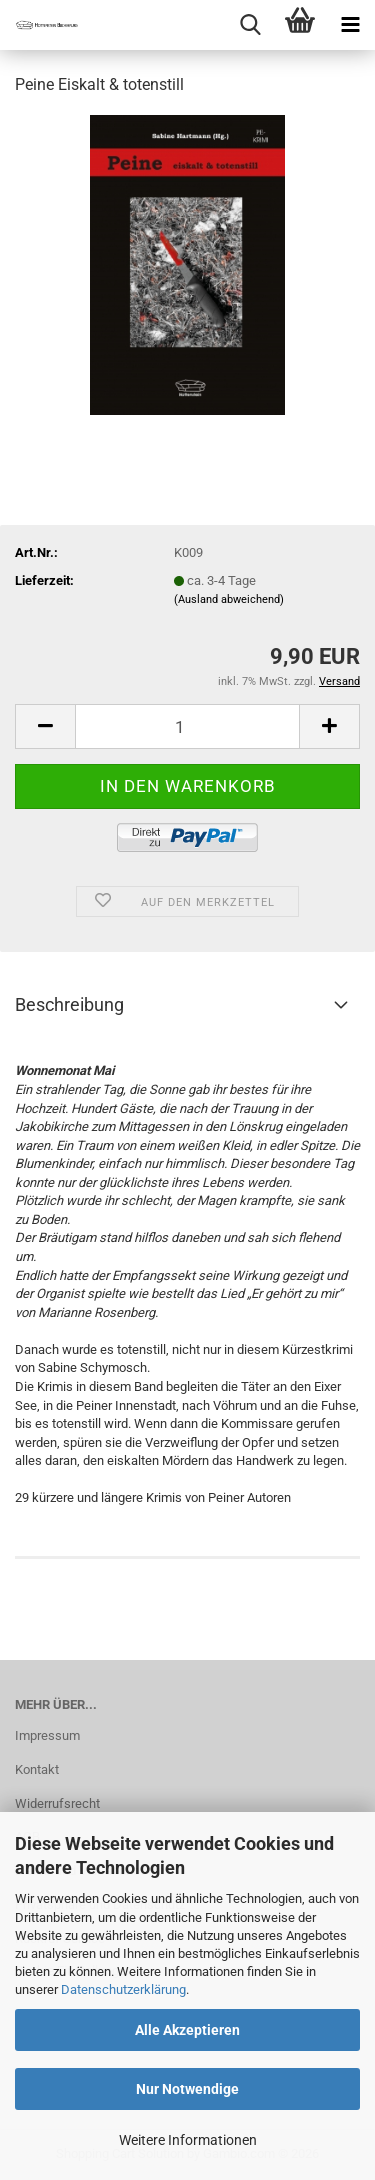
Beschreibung (69, 1004)
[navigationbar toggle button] (350, 25)
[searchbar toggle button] (250, 25)
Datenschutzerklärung (123, 1989)
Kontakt (37, 1769)
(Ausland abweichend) (229, 599)
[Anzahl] (187, 726)
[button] (45, 726)
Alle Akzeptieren (187, 2030)
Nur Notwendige (187, 2089)
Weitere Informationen (188, 2140)
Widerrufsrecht (57, 1803)
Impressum (47, 1735)
